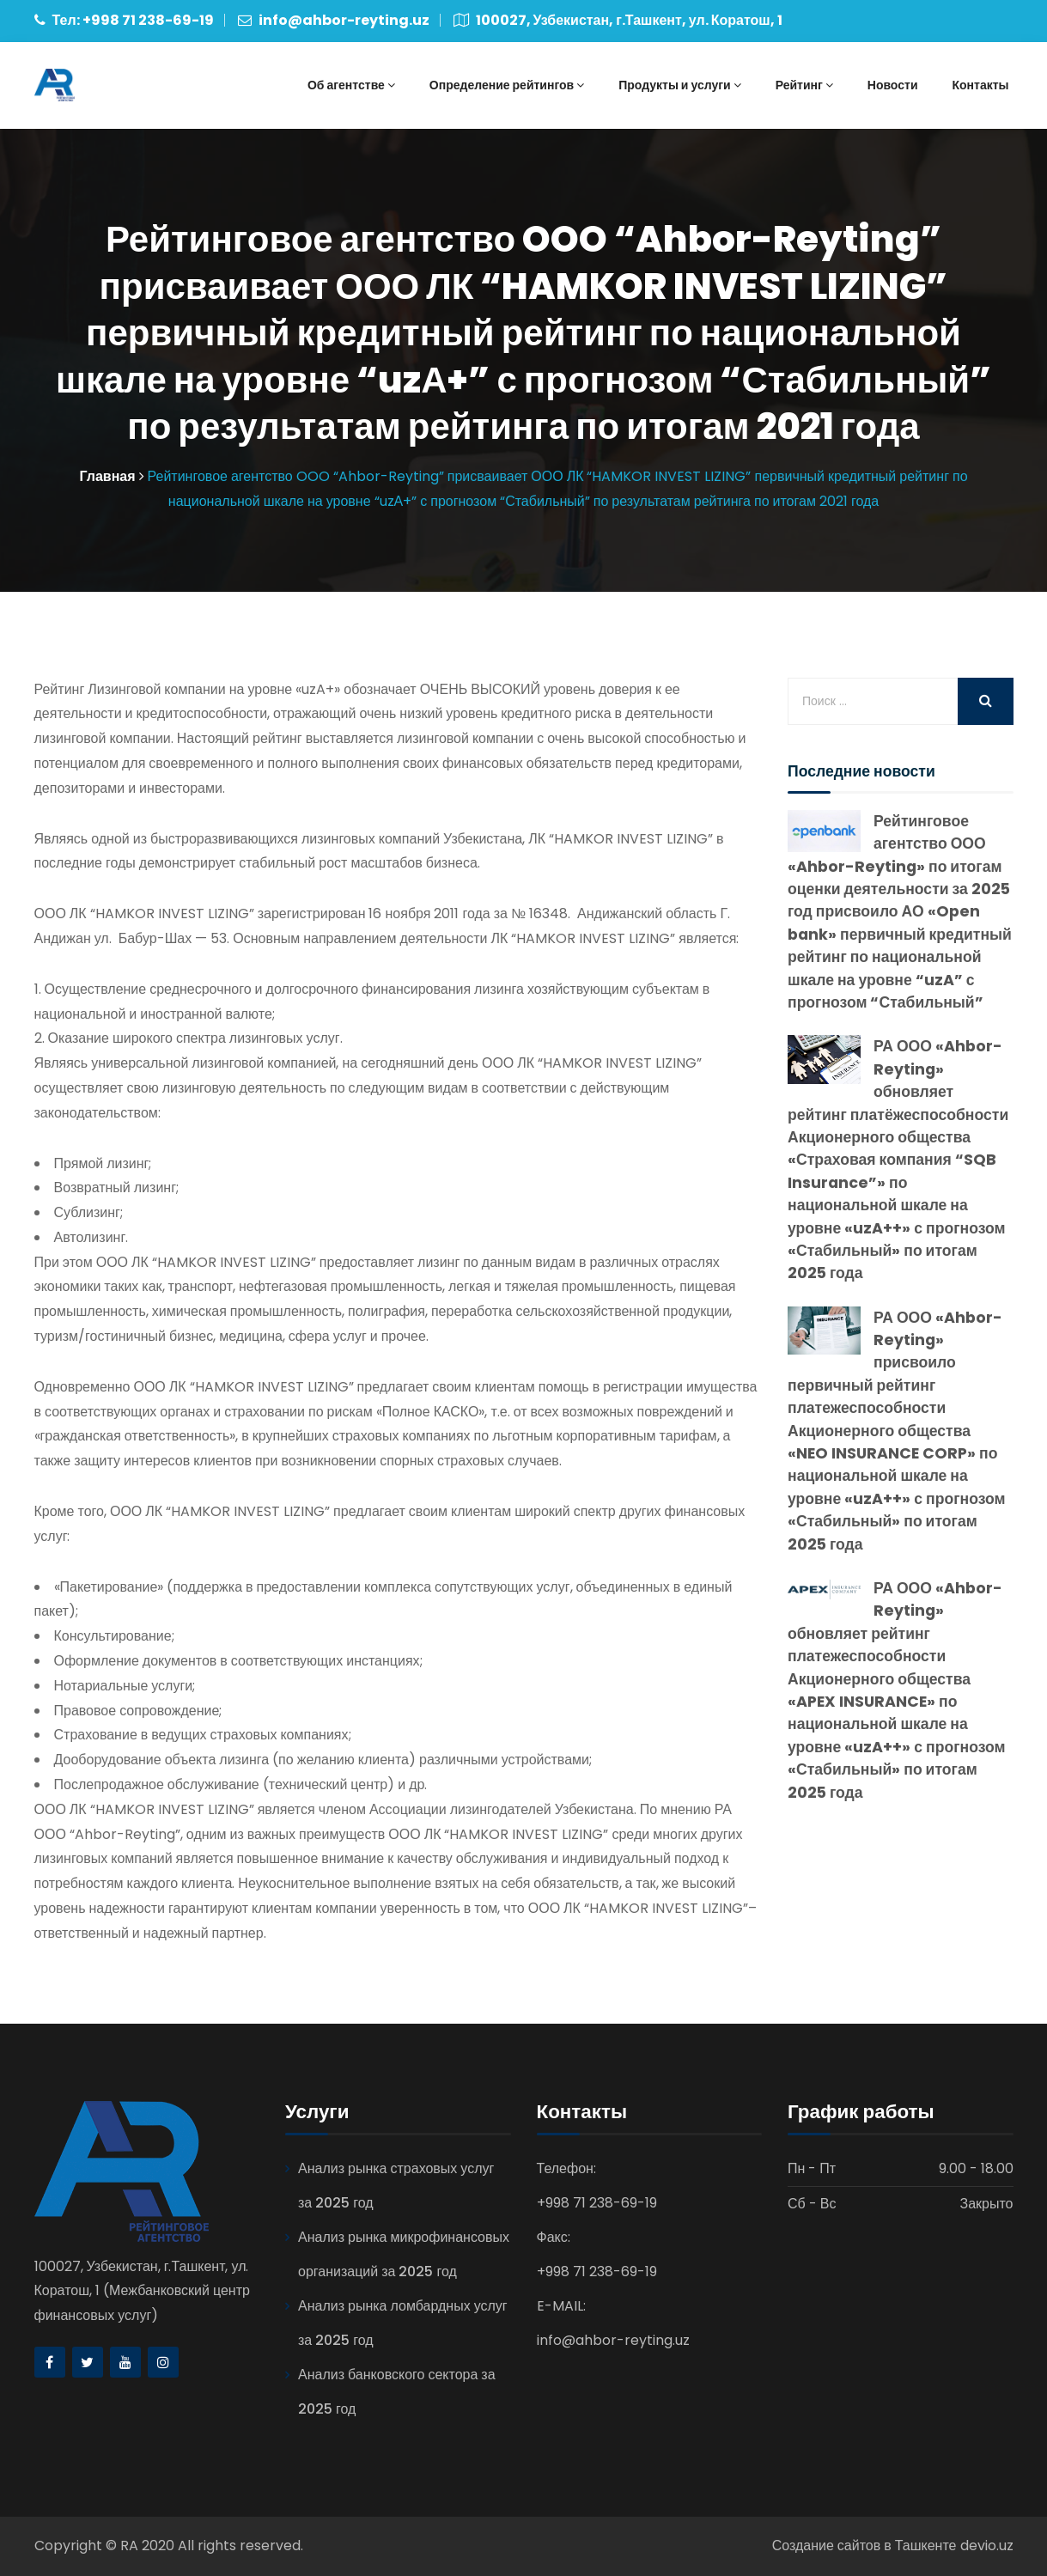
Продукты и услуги (679, 85)
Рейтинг (804, 85)
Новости (892, 85)
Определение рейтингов (506, 85)
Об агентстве (351, 85)
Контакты (980, 85)
